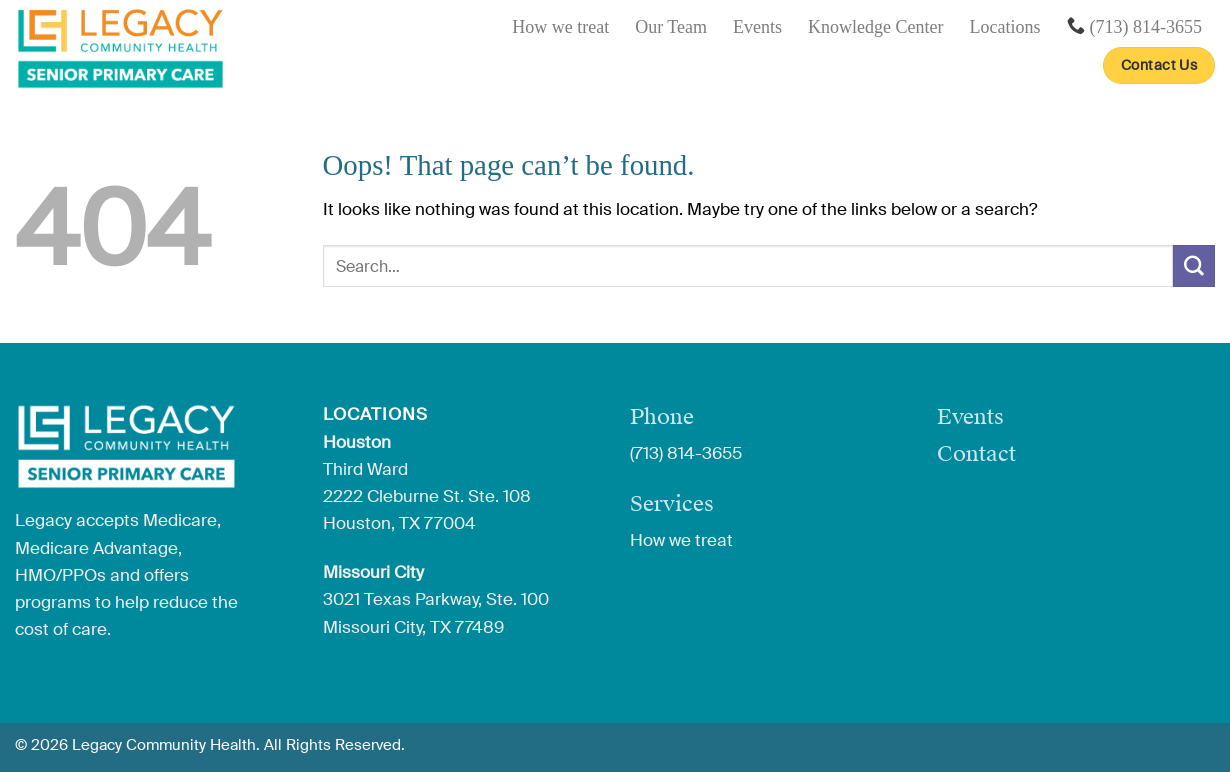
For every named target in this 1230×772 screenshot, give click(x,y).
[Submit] (1194, 265)
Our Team (671, 27)
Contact (976, 453)
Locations (1005, 27)
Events (757, 27)
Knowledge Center (875, 27)
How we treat (560, 27)
